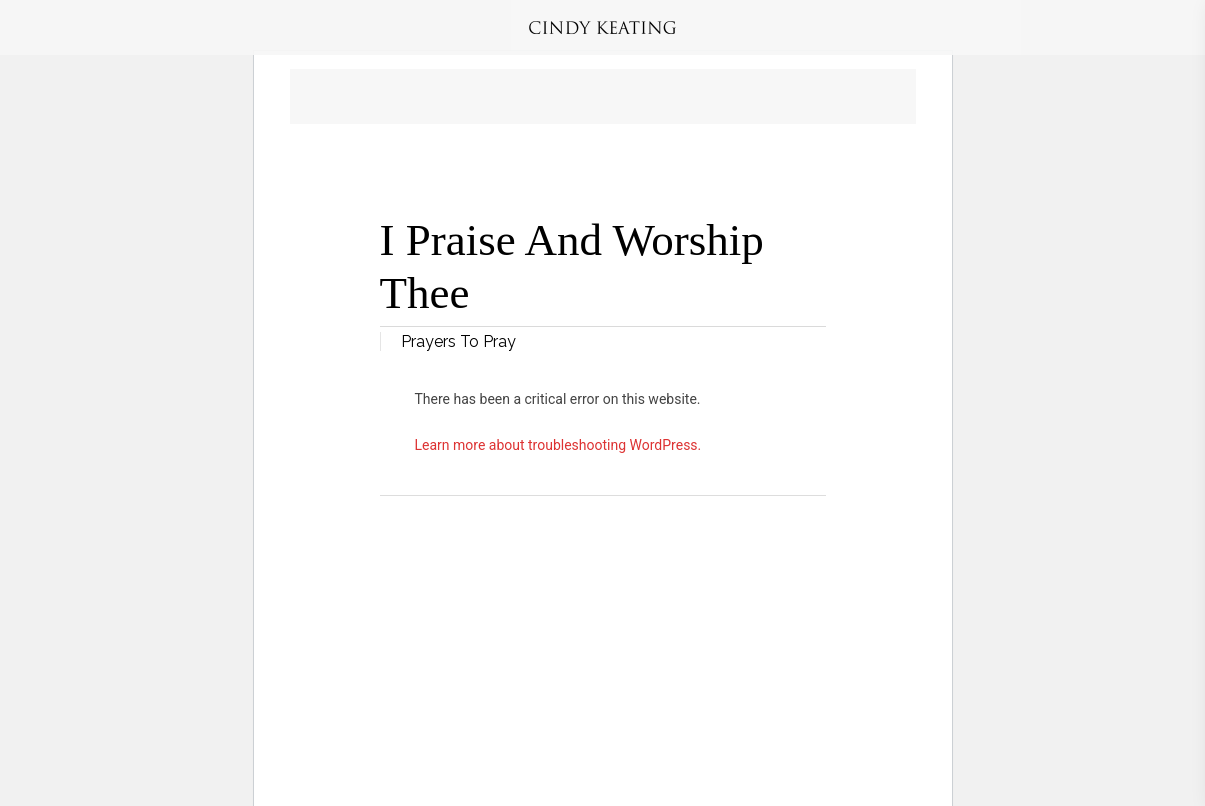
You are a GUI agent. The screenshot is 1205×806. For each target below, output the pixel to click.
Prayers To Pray (458, 341)
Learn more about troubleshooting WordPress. (558, 445)
